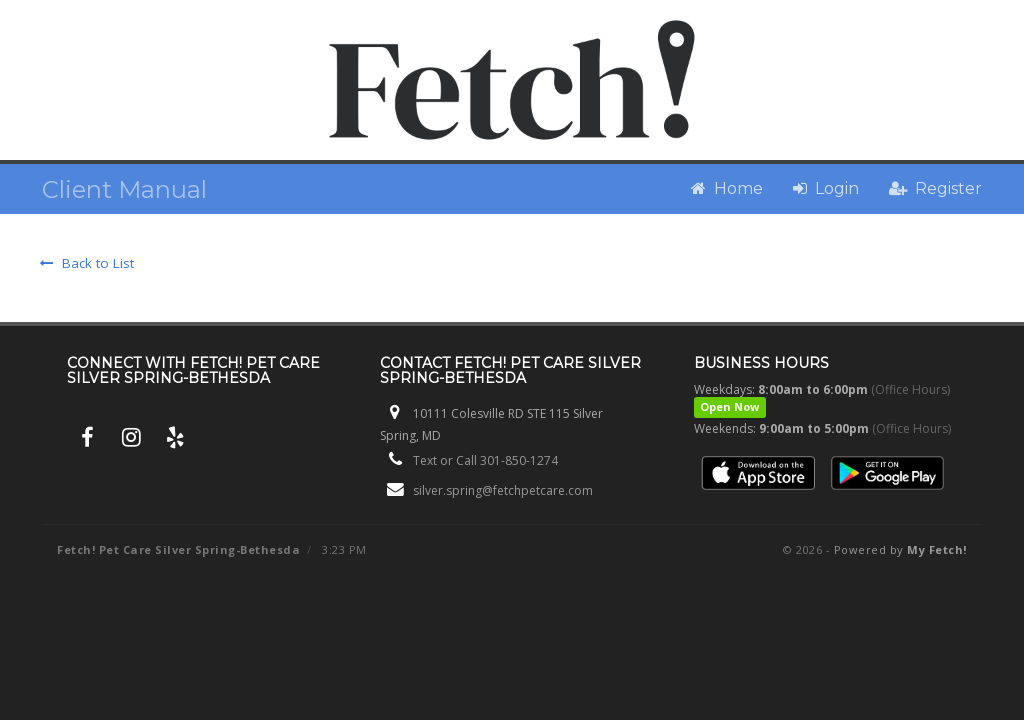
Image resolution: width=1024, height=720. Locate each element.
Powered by (900, 549)
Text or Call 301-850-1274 (485, 460)
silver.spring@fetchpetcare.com (503, 490)
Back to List (87, 263)
